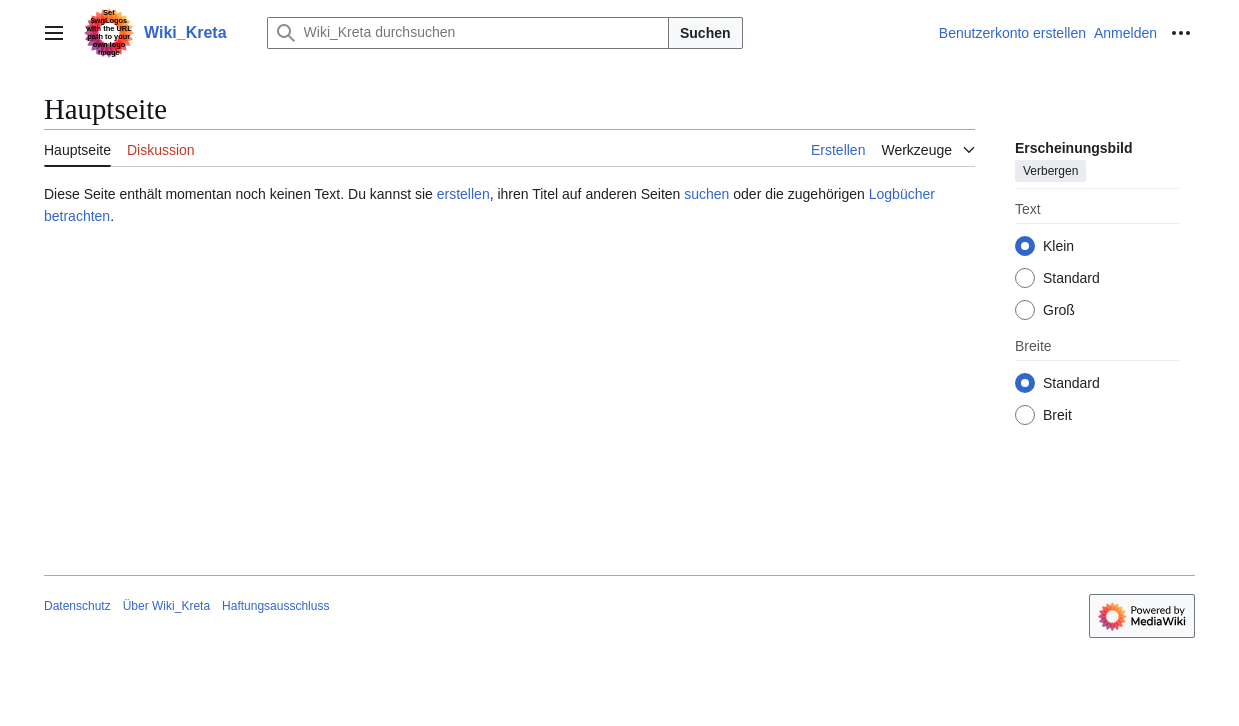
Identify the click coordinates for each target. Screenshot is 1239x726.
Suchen (705, 33)
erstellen (463, 194)
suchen (706, 194)
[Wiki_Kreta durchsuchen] (468, 33)
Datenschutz (77, 606)
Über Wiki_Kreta (166, 606)
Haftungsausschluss (275, 606)
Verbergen (1050, 171)
